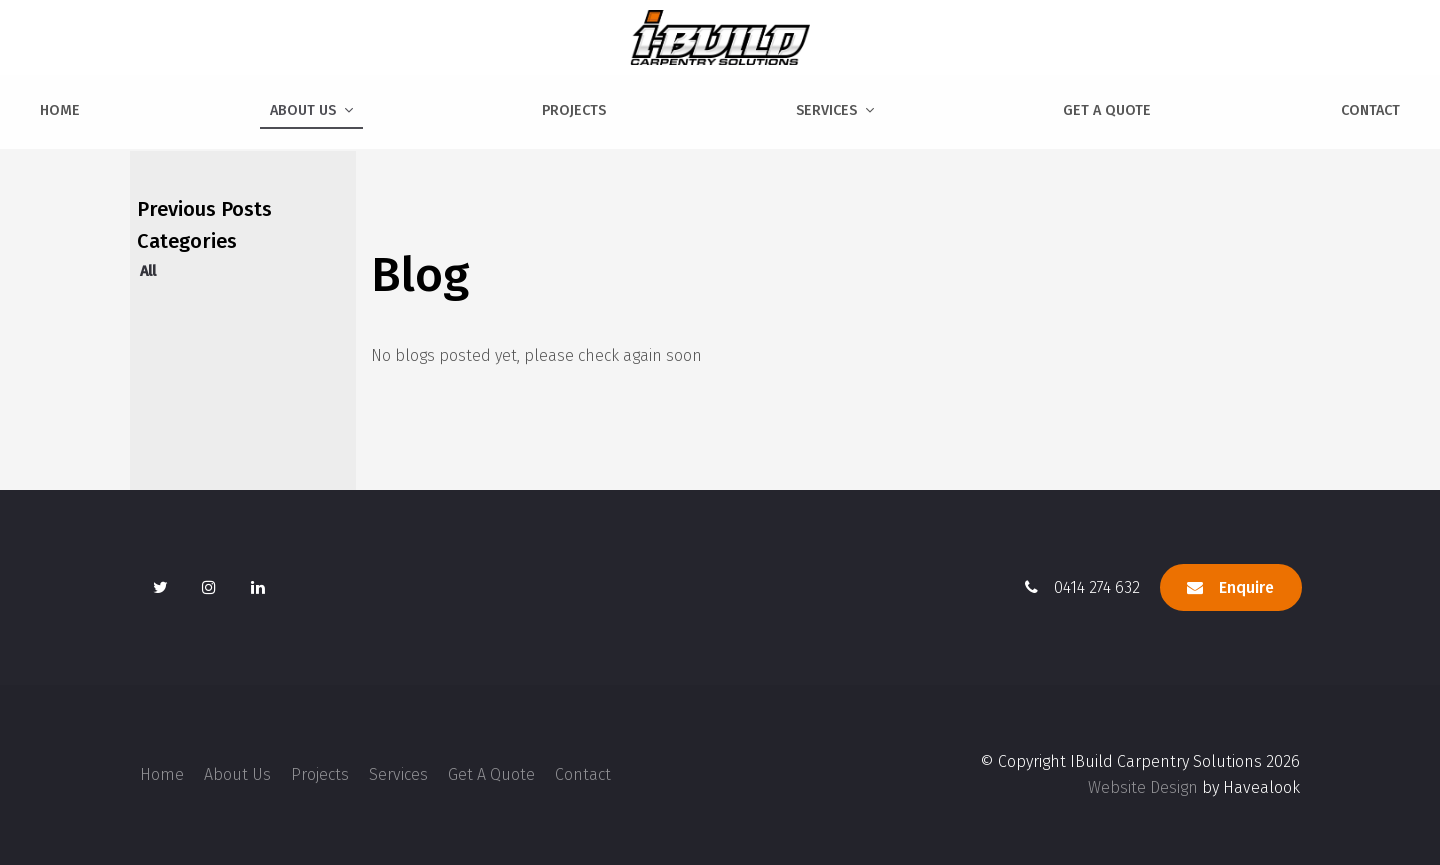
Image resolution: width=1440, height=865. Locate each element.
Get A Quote (1107, 110)
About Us (303, 110)
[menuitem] (162, 775)
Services (826, 110)
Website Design (1143, 787)
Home (60, 110)
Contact (1370, 110)
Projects (574, 110)
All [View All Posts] (148, 271)
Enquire (1246, 587)
